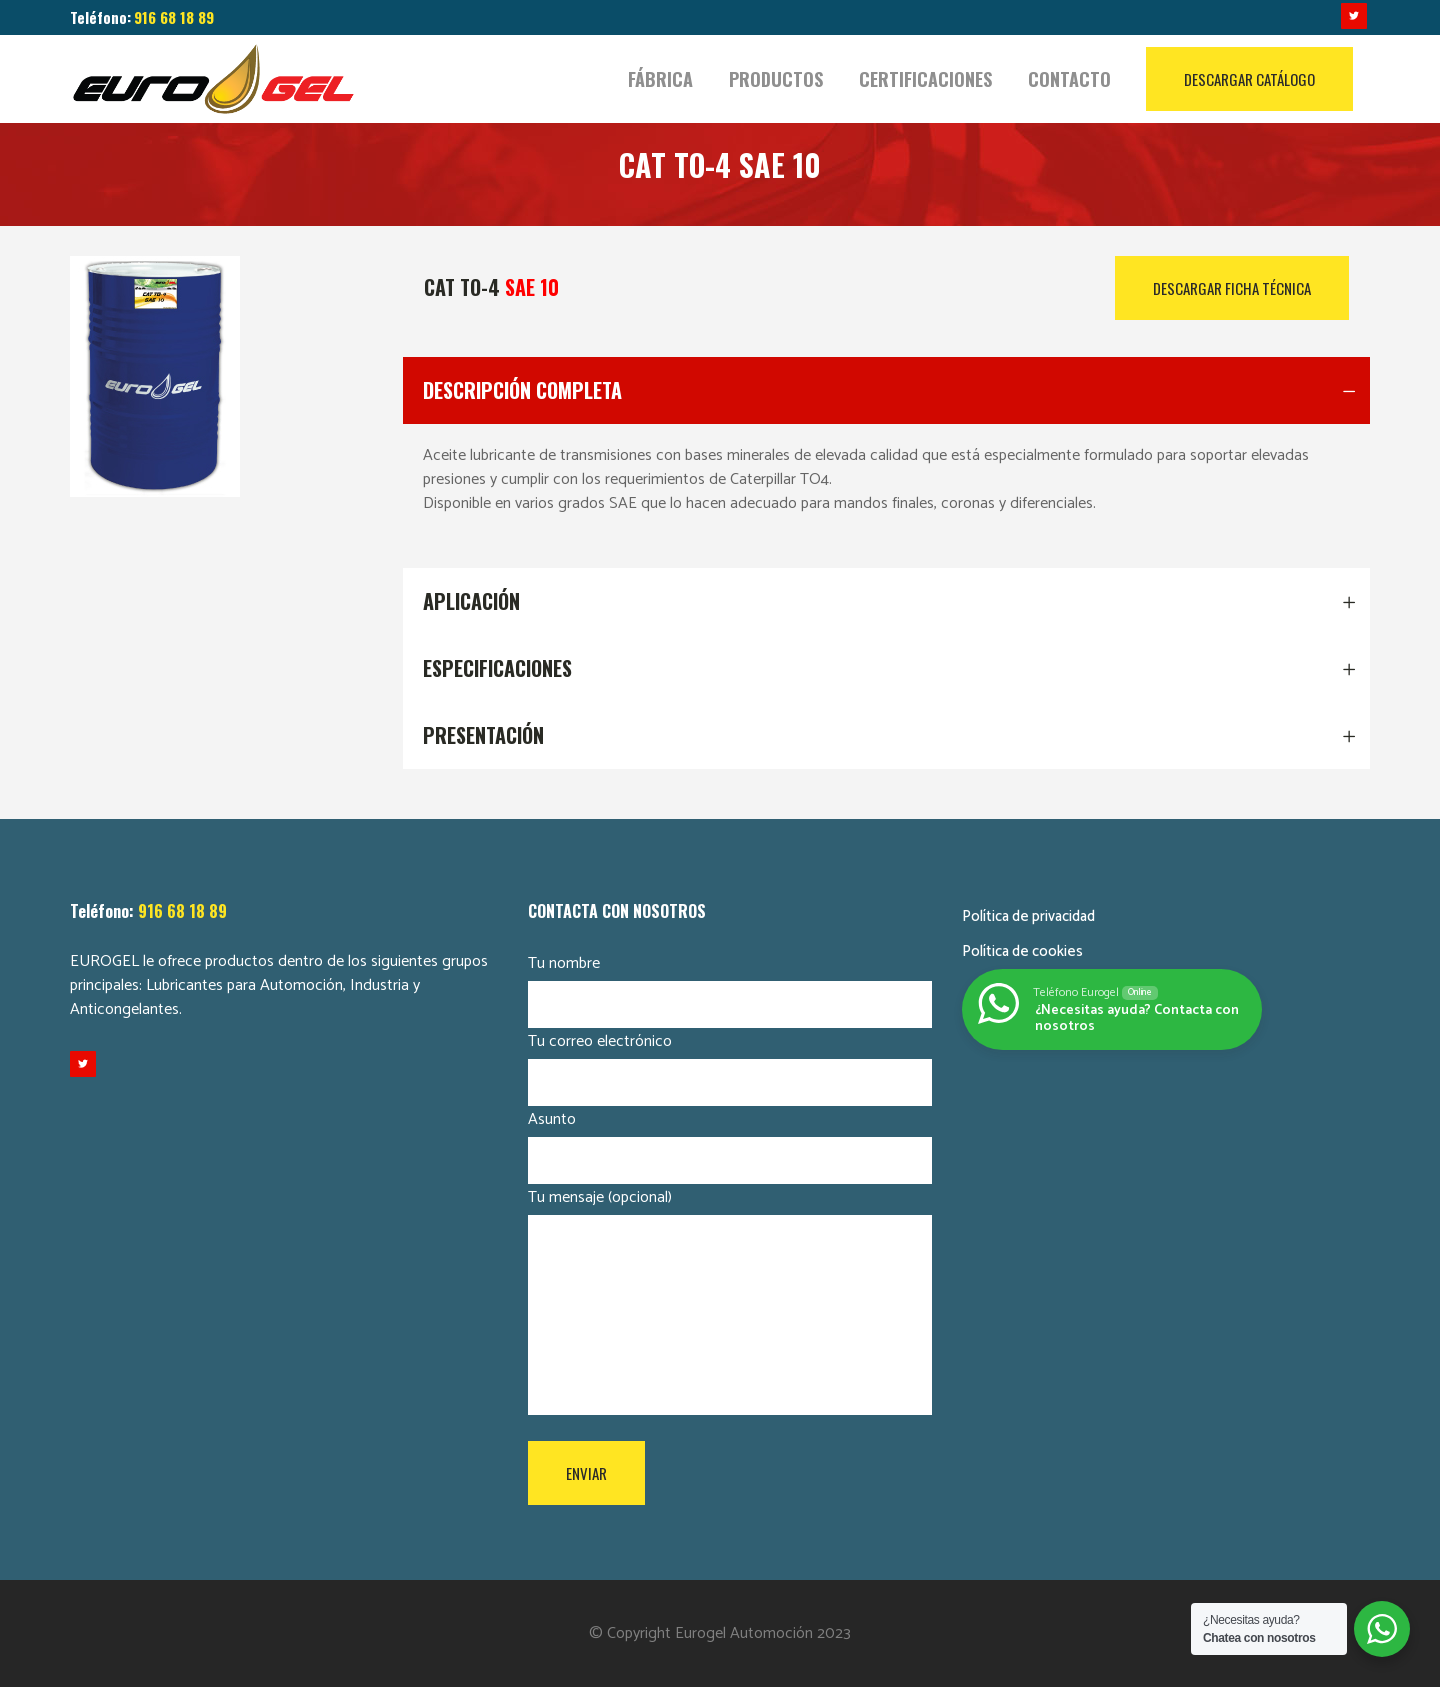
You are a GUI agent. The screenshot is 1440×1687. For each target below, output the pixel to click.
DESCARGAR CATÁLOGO (1249, 79)
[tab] (887, 390)
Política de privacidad (1028, 916)
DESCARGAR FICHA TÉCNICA (1232, 288)
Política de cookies (1022, 951)
